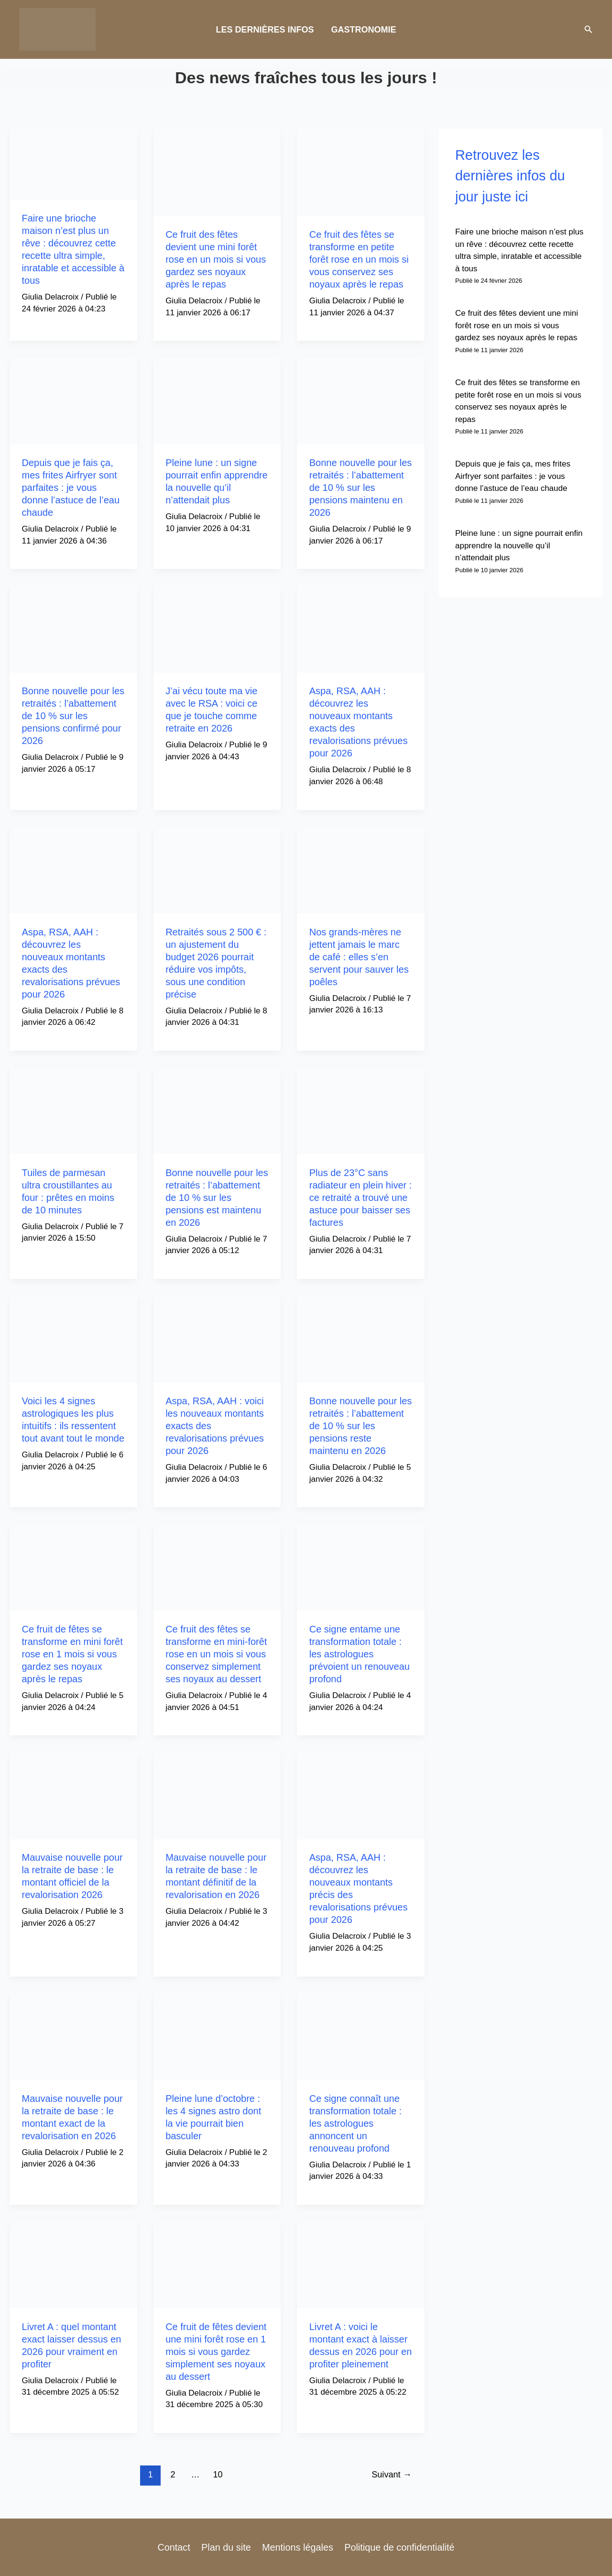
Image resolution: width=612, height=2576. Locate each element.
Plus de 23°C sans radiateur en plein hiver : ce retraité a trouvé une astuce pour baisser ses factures (360, 1197)
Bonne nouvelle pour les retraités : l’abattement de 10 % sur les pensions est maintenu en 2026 (216, 1197)
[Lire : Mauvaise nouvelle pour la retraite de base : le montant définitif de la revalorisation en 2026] (217, 1794)
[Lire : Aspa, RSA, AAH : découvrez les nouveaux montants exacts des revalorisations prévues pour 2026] (361, 628)
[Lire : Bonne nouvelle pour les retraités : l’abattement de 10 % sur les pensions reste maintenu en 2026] (361, 1338)
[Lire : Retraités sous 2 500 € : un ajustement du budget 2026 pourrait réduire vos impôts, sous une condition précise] (217, 869)
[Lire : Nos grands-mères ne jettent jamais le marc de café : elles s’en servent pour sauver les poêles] (361, 869)
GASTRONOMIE (363, 29)
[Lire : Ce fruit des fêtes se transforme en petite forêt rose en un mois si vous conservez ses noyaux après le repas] (361, 172)
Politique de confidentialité (397, 2547)
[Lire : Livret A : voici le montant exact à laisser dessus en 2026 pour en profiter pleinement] (361, 2263)
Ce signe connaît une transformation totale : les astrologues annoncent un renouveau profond (355, 2123)
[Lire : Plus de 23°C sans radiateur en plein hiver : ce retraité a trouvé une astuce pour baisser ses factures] (361, 1110)
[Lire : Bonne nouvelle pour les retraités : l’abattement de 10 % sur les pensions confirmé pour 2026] (73, 628)
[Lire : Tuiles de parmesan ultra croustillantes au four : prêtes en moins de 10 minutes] (73, 1110)
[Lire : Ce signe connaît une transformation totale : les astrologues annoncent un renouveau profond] (361, 2035)
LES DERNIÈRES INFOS (265, 29)
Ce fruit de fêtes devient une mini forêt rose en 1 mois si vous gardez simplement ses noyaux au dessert (215, 2351)
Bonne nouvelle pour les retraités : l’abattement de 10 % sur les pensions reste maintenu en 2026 (360, 1426)
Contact (175, 2547)
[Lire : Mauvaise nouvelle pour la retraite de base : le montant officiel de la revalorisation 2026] (73, 1794)
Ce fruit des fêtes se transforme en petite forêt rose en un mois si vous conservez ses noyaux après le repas (359, 259)
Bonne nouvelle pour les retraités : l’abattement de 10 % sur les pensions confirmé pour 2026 (73, 716)
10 (217, 2474)
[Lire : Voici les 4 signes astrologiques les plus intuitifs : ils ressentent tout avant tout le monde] (73, 1338)
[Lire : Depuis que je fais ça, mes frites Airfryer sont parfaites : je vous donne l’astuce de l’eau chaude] (73, 400)
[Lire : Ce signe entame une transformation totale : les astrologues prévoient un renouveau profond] (361, 1566)
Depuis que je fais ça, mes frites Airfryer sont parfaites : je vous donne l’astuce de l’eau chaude (71, 487)
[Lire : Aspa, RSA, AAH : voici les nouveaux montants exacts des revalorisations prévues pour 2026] (217, 1338)
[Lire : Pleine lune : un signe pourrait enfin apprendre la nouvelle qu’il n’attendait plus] (217, 400)
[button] (588, 29)
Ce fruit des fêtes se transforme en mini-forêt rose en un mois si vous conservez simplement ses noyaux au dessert (216, 1654)
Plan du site (226, 2547)
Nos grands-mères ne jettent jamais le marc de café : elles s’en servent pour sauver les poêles (359, 957)
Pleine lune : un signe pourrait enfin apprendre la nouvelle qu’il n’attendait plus (519, 545)
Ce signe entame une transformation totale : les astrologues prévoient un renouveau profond (359, 1654)
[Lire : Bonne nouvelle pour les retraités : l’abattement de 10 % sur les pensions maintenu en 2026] (361, 400)
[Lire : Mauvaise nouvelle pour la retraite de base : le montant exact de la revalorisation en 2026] (73, 2035)
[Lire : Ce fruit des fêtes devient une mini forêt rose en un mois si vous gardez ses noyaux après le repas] (217, 172)
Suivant (392, 2474)
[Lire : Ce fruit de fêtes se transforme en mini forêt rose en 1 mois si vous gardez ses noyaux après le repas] (73, 1566)
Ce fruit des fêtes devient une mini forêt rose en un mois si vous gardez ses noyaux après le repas (215, 259)
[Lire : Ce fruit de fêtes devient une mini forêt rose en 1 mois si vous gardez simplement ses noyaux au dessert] (217, 2263)
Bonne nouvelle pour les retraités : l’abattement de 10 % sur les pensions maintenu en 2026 (360, 487)
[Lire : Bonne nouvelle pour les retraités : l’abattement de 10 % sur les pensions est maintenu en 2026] (217, 1110)
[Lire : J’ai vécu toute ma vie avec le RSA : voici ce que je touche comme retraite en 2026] (217, 628)
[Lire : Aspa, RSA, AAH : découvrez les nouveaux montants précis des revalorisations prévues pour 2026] (361, 1794)
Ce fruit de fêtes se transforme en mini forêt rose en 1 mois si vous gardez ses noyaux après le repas (72, 1654)
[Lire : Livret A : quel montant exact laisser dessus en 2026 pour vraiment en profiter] (73, 2263)
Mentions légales (296, 2547)
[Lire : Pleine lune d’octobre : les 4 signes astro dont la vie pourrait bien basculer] (217, 2035)
